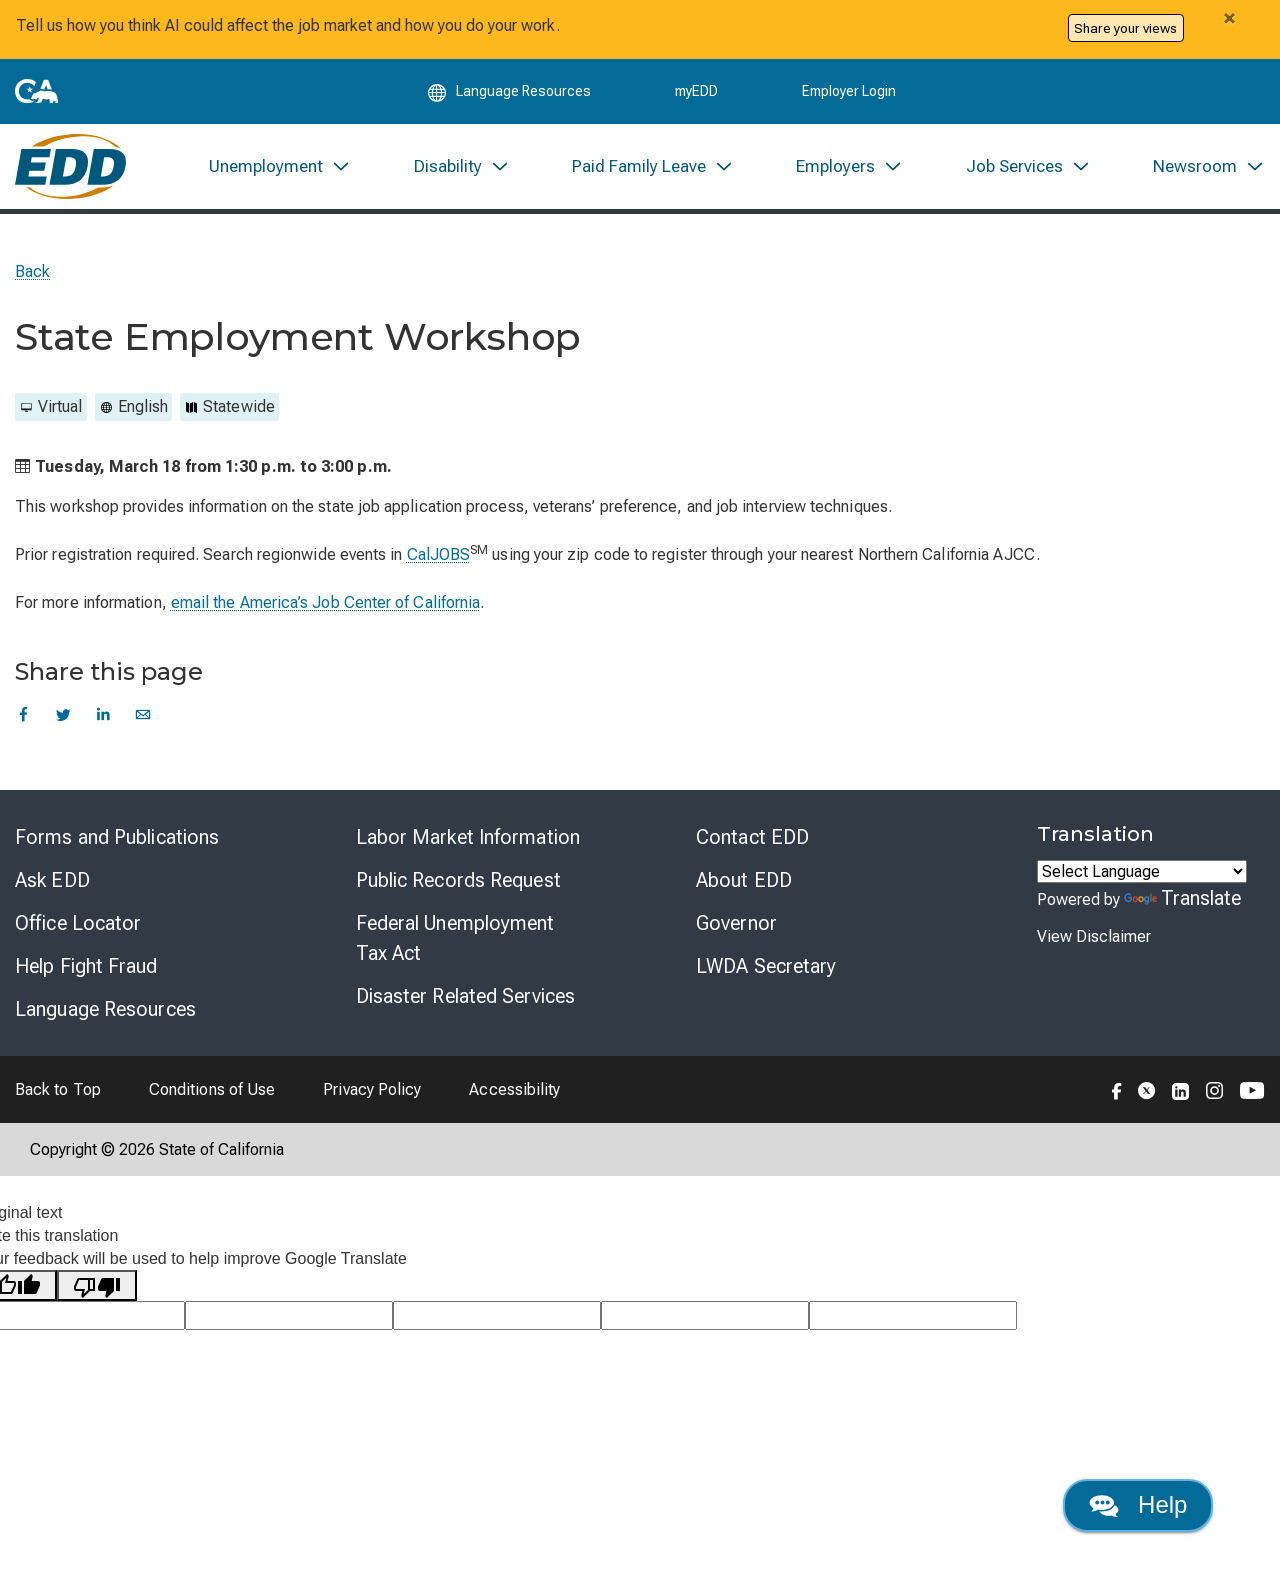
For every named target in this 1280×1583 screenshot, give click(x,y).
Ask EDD (52, 880)
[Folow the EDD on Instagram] (1215, 1089)
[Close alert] (1229, 18)
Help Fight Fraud (86, 966)
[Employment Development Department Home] (70, 166)
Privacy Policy (372, 1089)
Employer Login (849, 92)
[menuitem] (280, 166)
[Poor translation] (97, 1285)
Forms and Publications (117, 837)
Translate (1183, 898)
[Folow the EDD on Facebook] (1117, 1089)
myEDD (696, 92)
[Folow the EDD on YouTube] (1252, 1089)
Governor (736, 923)
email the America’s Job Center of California (326, 602)
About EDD (744, 880)
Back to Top (58, 1089)
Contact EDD (752, 837)
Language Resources (105, 1009)
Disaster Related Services (466, 996)
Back (32, 271)
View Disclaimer (1094, 936)
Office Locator (78, 923)
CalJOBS (439, 554)
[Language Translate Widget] (1142, 871)
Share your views (1125, 28)
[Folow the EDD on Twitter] (1147, 1089)
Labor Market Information (468, 837)
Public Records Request (458, 880)
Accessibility (514, 1089)
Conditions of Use (212, 1089)
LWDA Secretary (766, 966)
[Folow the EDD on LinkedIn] (1181, 1089)
